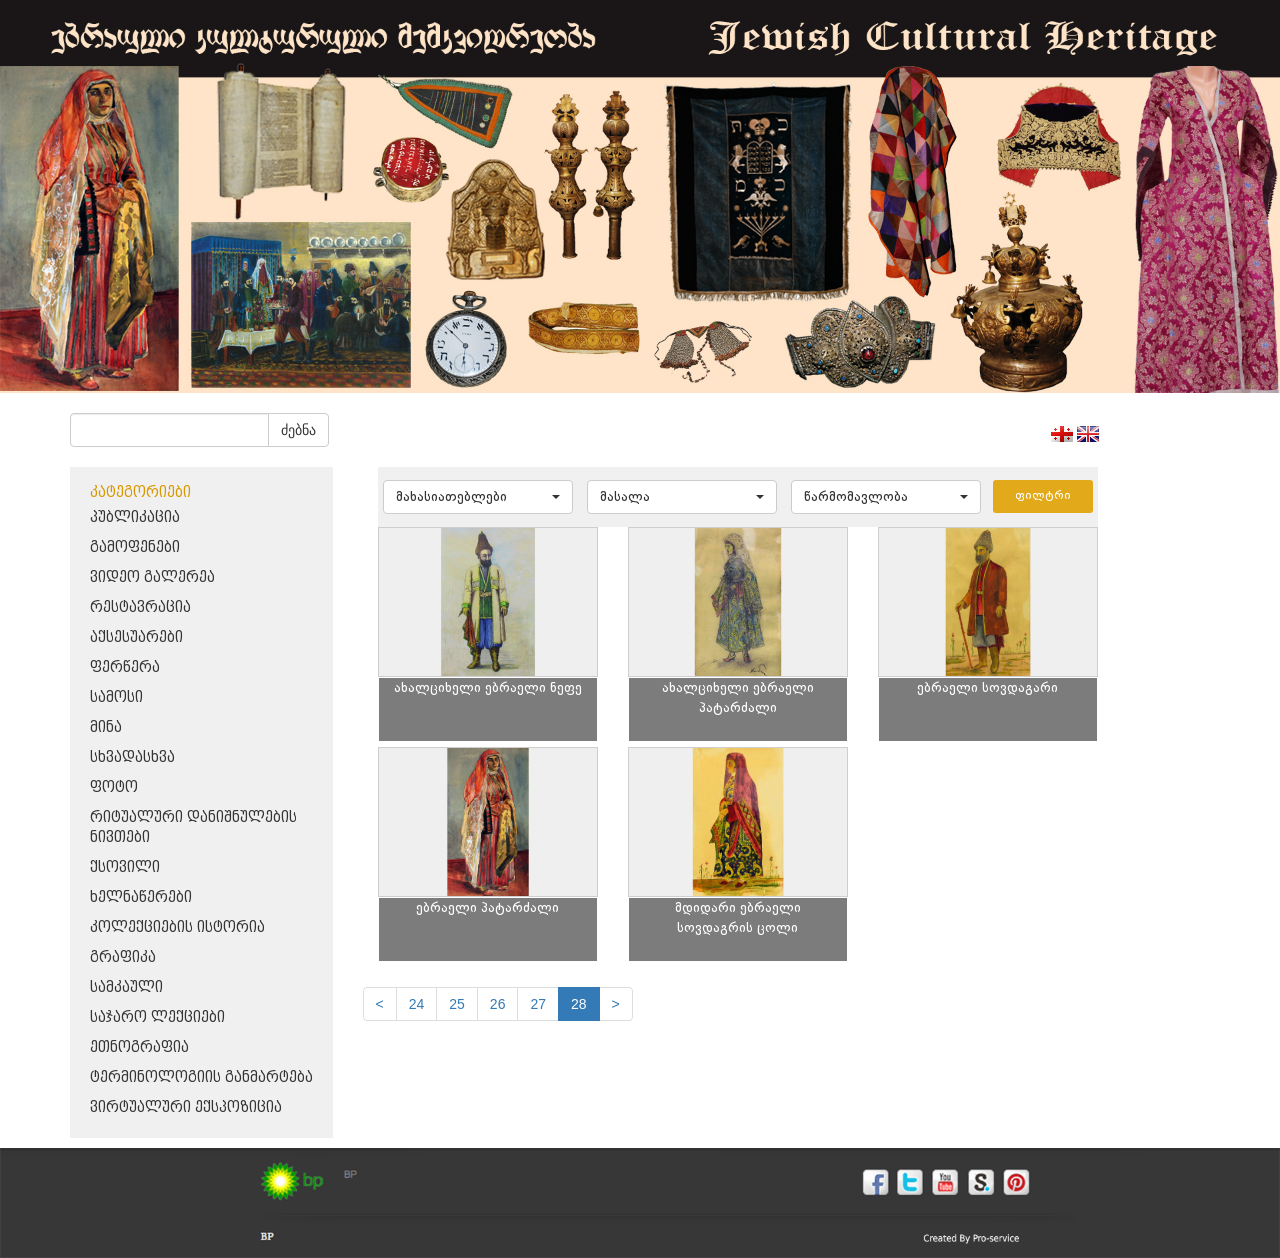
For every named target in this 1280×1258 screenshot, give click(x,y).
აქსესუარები (136, 637)
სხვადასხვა (132, 757)
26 (498, 1004)
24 (417, 1004)
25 (457, 1004)
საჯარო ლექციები (157, 1017)
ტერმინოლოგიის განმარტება (201, 1077)
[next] (616, 1004)
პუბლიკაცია (135, 517)
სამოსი (116, 697)
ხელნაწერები (141, 897)
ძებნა (298, 430)
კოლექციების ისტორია (177, 927)
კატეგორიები (140, 492)
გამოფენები (135, 547)
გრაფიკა (123, 957)
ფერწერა (125, 667)
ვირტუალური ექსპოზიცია (186, 1107)
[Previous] (380, 1004)
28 (579, 1004)
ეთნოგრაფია (139, 1047)
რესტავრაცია (140, 607)
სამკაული (126, 987)
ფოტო (114, 787)
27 (538, 1004)
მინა (106, 727)
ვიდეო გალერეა (152, 577)
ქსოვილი (125, 867)
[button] (478, 497)
